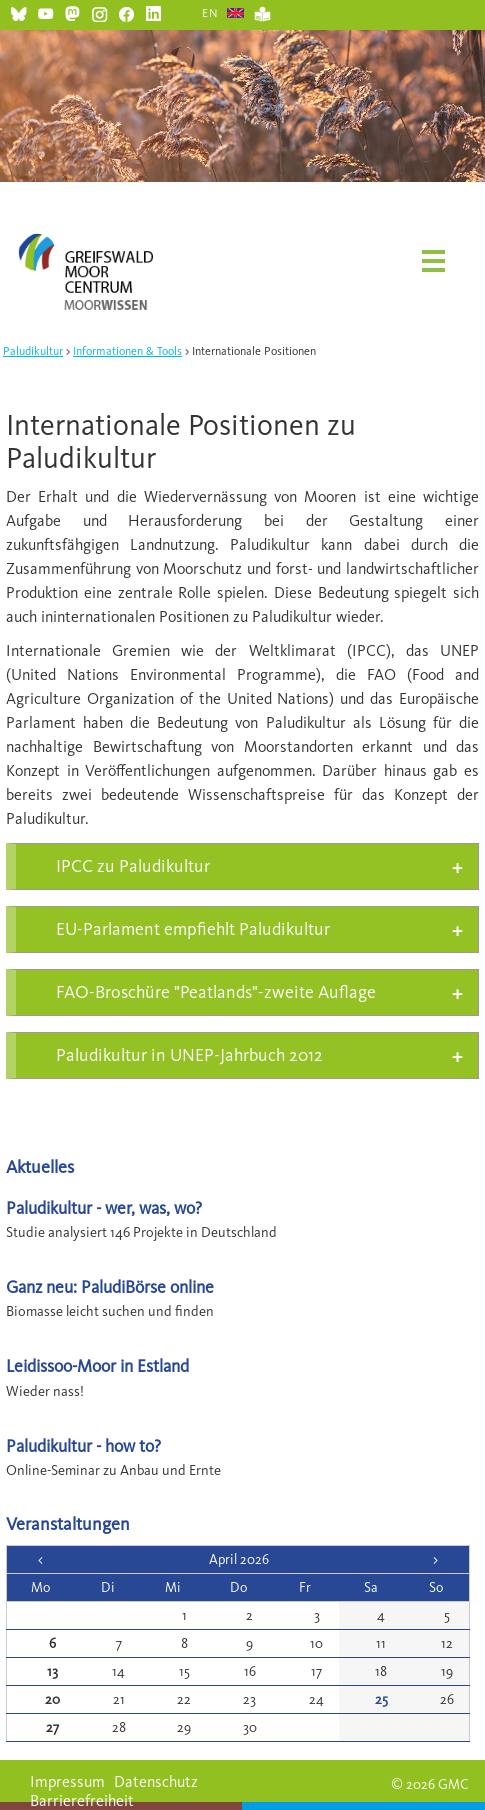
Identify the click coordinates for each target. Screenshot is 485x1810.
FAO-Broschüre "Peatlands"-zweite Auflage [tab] (216, 992)
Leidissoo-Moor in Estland (97, 1365)
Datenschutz (156, 1781)
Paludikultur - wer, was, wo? (104, 1207)
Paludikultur (33, 351)
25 (381, 1699)
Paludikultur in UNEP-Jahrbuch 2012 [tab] (189, 1055)
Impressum (67, 1781)
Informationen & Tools (127, 351)
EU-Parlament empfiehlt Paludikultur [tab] (193, 929)
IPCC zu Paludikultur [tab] (133, 866)
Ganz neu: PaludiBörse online (110, 1286)
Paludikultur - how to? (83, 1445)
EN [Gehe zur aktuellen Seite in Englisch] (210, 13)
